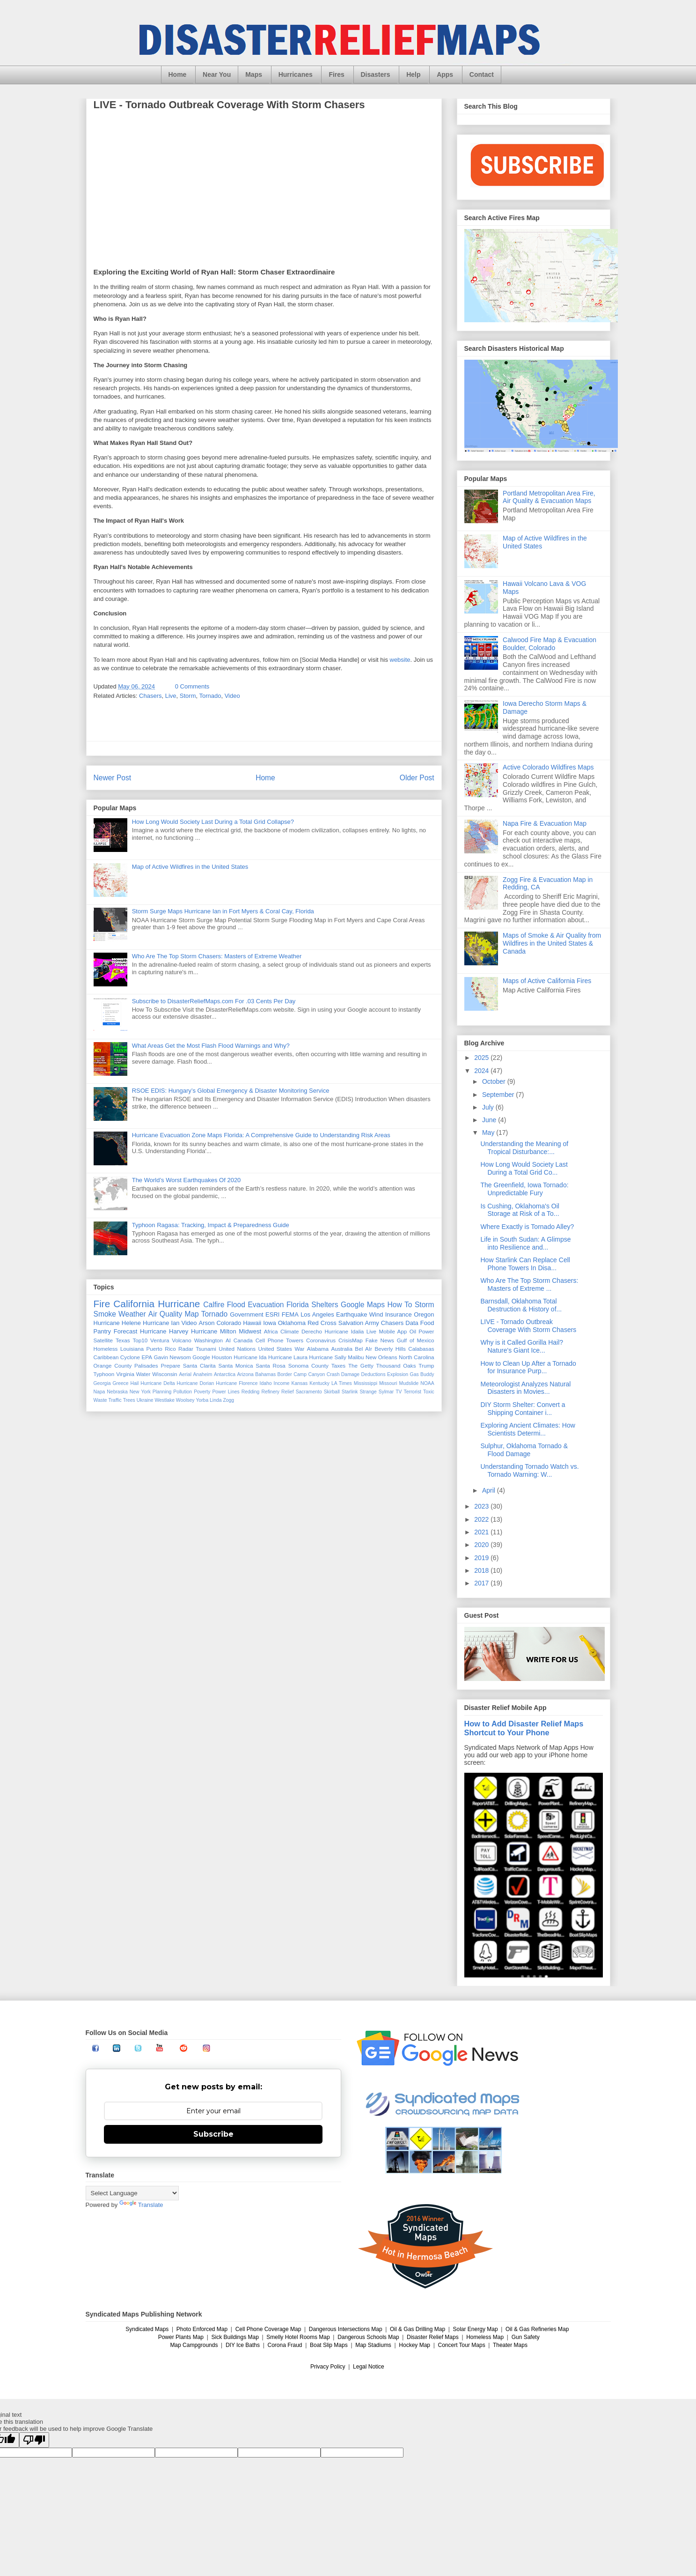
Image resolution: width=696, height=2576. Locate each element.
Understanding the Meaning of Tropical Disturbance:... (524, 1147)
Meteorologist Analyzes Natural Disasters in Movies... (525, 1388)
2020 (482, 1544)
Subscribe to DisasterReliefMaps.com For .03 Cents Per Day (214, 1001)
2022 (482, 1519)
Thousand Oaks (396, 1365)
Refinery (270, 1391)
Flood (236, 1305)
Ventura (159, 1340)
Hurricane (179, 1303)
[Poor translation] (34, 2440)
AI (228, 1340)
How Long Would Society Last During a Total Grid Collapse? (213, 821)
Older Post (417, 778)
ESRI (272, 1314)
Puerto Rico (161, 1349)
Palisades (146, 1365)
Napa (99, 1391)
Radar (185, 1349)
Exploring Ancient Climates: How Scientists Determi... (527, 1429)
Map (191, 1314)
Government (247, 1314)
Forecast (126, 1331)
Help (413, 74)
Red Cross (322, 1322)
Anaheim (202, 1374)
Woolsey (185, 1400)
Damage (350, 1374)
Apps (445, 74)
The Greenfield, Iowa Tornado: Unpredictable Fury (524, 1189)
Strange (367, 1391)
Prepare (170, 1365)
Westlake (164, 1400)
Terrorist (412, 1391)
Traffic (114, 1400)
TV (399, 1391)
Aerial (185, 1374)
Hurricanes (295, 74)
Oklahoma (292, 1322)
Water (143, 1374)
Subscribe (213, 2134)
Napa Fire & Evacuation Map (544, 823)
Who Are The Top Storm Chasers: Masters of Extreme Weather (217, 956)
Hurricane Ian (161, 1322)
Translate (141, 2204)
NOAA (427, 1383)
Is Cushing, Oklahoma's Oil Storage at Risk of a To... (519, 1210)
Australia (341, 1349)
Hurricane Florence (236, 1383)
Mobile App (393, 1331)
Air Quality (165, 1314)
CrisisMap (350, 1340)
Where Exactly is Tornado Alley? (527, 1226)
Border (285, 1374)
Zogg (228, 1400)
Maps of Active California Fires (547, 981)
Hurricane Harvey (164, 1331)
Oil (413, 1331)
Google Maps (363, 1305)
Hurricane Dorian (195, 1383)
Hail (134, 1383)
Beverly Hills (389, 1349)
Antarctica (224, 1374)
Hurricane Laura (288, 1357)
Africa (271, 1331)
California (133, 1303)
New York (140, 1391)
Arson (206, 1322)
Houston (222, 1357)
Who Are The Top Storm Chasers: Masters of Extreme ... (529, 1284)
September (499, 1094)
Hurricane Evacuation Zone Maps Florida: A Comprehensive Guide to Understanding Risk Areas (261, 1135)
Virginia (125, 1374)
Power (426, 1331)
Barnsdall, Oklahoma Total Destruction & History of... (521, 1305)
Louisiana (132, 1349)
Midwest (250, 1331)
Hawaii (252, 1322)
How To (400, 1305)
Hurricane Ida (250, 1357)
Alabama (318, 1349)
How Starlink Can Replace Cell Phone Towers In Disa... (525, 1264)
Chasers (150, 695)
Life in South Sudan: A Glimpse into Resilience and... (525, 1243)
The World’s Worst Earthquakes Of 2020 (186, 1180)
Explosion (397, 1374)
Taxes (338, 1365)
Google (201, 1357)
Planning (162, 1391)
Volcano (181, 1340)
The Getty (361, 1365)
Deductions (373, 1374)
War (299, 1349)
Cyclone (130, 1357)
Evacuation (266, 1305)
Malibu (356, 1357)
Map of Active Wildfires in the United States (190, 866)
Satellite (103, 1340)
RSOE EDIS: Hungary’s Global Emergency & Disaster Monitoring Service (231, 1090)
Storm (188, 695)
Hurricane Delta (157, 1383)
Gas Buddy (422, 1374)
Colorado (228, 1322)
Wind (376, 1314)
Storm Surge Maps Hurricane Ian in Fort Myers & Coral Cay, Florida (223, 911)
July (489, 1107)
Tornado (210, 695)
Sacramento (309, 1391)
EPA (146, 1357)
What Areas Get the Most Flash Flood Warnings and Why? (211, 1045)
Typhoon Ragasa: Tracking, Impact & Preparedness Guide (210, 1225)
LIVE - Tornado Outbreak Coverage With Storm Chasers (528, 1325)
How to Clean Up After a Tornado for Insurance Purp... (528, 1367)
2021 (482, 1532)
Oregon (424, 1314)
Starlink (350, 1391)
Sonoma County (308, 1365)
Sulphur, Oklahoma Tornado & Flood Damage (524, 1450)
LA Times (341, 1383)
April (489, 1490)
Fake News (380, 1340)
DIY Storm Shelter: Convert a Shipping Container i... (522, 1408)
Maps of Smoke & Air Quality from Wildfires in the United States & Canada (552, 943)
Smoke (105, 1314)
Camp (300, 1374)
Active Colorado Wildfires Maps (548, 767)
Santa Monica (236, 1365)
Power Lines (225, 1391)
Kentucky (319, 1383)
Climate (289, 1331)
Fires (336, 74)
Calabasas (421, 1349)
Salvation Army (358, 1322)
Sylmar (386, 1391)
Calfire (213, 1305)
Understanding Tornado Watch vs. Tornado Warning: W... (529, 1470)
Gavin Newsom (172, 1357)
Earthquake (351, 1314)
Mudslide (409, 1383)
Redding (251, 1391)
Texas (123, 1340)
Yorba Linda (208, 1400)
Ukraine (145, 1400)
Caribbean (106, 1357)
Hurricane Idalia (344, 1331)
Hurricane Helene (117, 1322)
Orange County (113, 1365)
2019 (482, 1558)
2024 (482, 1070)
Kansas (300, 1383)
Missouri (388, 1383)
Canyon (316, 1374)
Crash (333, 1374)
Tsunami (206, 1349)
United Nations (237, 1349)
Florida (297, 1305)
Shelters (324, 1305)
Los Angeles (317, 1314)
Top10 (139, 1340)
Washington (208, 1340)
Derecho (311, 1331)
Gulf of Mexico (415, 1340)
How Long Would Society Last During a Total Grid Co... (524, 1168)
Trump (426, 1365)
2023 (482, 1506)
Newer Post (113, 778)
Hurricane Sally (327, 1357)
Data (411, 1322)
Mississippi (365, 1383)
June (490, 1120)
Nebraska (117, 1391)
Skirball (332, 1391)
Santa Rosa (271, 1365)
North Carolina (416, 1357)
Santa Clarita (199, 1365)
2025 (482, 1057)
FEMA (290, 1314)
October (494, 1081)
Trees (129, 1400)
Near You (217, 74)
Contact (481, 74)
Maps (253, 74)
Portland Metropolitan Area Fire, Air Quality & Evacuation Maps (549, 497)
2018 (482, 1570)
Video (232, 695)
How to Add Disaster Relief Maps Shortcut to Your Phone (524, 1728)
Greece (120, 1383)
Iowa (269, 1322)
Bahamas (265, 1374)
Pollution (182, 1391)
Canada (243, 1340)
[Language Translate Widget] (132, 2193)
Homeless (106, 1349)
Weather (132, 1314)
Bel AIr (363, 1349)
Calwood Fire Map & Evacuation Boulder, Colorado (549, 643)
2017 (482, 1583)
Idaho (266, 1383)
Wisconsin (164, 1374)
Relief (287, 1391)
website (400, 659)
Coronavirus (321, 1340)
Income (282, 1383)
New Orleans (381, 1357)
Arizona (245, 1374)
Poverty (202, 1391)
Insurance (398, 1314)
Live (170, 695)
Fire (102, 1303)
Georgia (102, 1383)
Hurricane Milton (213, 1331)
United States (275, 1349)
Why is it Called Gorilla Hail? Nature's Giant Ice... (521, 1346)
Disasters (375, 74)
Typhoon (104, 1374)
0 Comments (192, 686)
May (489, 1132)
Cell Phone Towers (279, 1340)
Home (178, 74)
